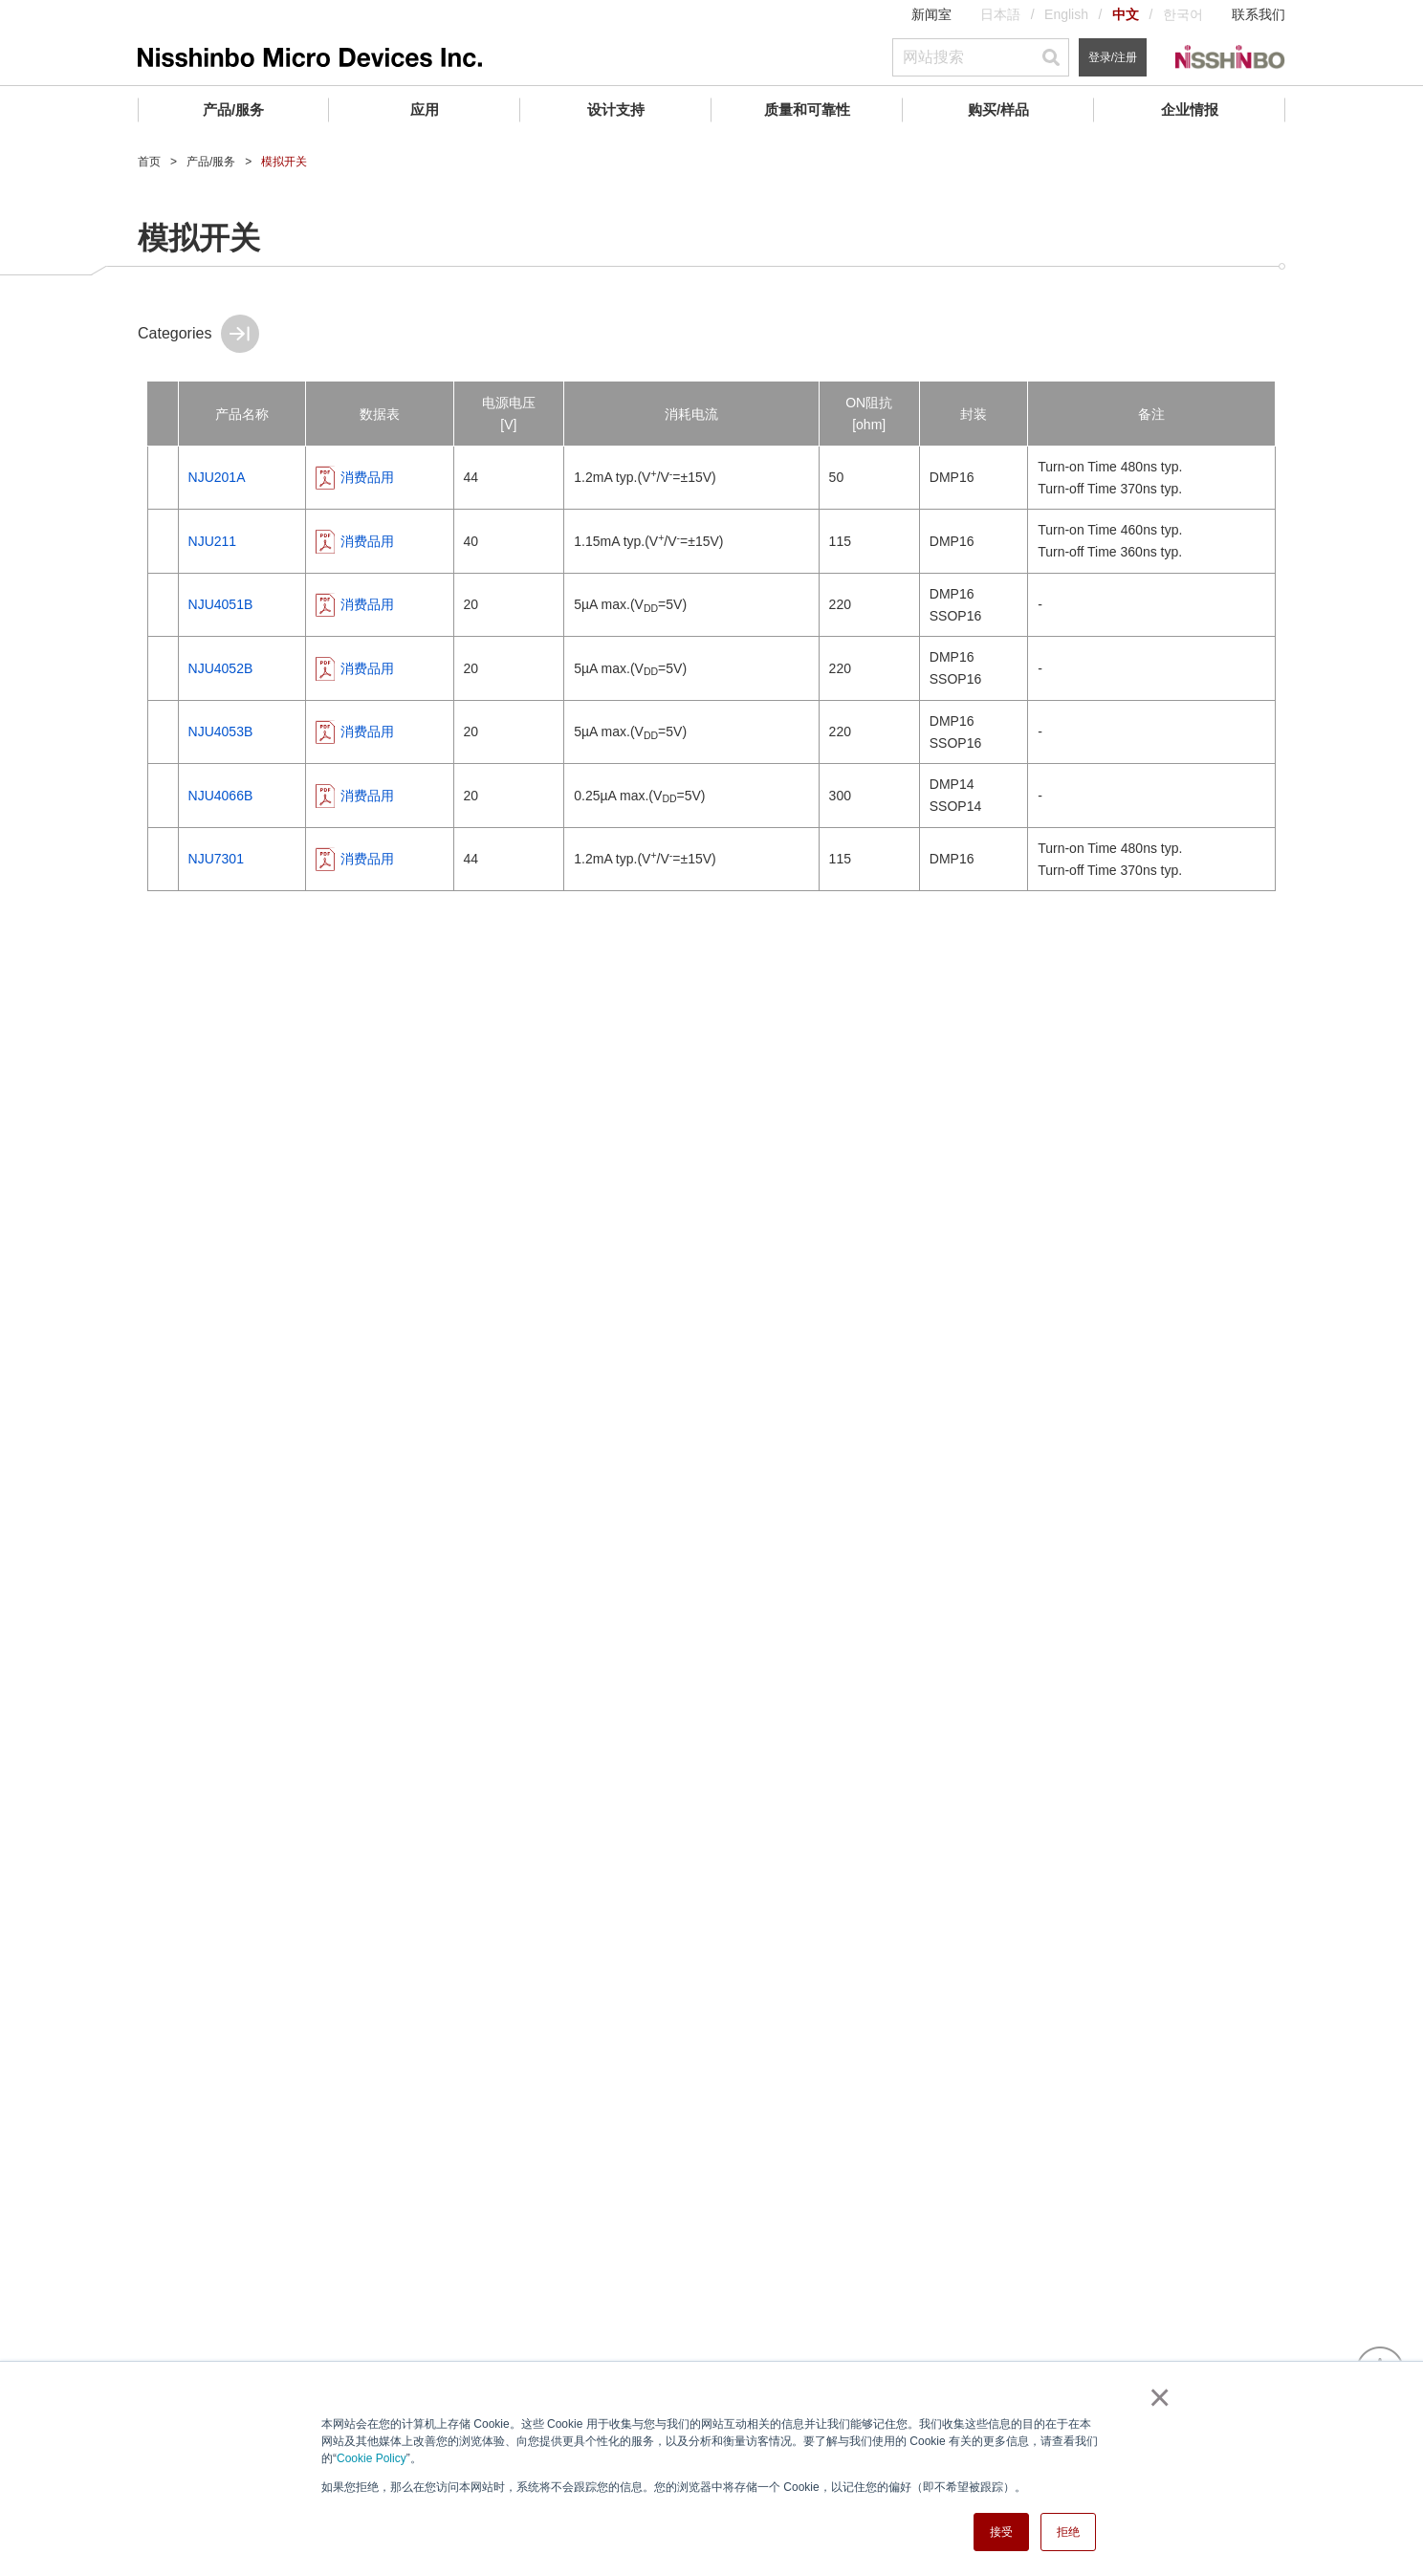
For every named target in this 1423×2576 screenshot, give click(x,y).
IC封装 (556, 2213)
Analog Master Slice (126, 1681)
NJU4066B (458, 795)
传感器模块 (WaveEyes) (140, 1361)
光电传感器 (96, 813)
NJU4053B (458, 731)
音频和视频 (96, 729)
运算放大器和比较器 (127, 519)
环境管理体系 (576, 2188)
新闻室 (931, 14)
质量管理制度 (576, 2164)
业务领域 (164, 2128)
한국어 (1183, 14)
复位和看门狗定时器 (127, 645)
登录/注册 (1112, 57)
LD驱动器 (87, 1077)
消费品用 (591, 477)
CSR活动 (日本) (185, 2178)
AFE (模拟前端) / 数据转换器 (155, 561)
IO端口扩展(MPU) (111, 1148)
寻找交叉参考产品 (590, 2238)
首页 (149, 161)
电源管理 (89, 603)
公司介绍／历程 (184, 2103)
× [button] (1156, 2397)
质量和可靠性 (807, 109)
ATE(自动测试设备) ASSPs (138, 1007)
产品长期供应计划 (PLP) (609, 2288)
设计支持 (616, 109)
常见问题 (563, 2263)
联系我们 (1258, 14)
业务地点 (164, 2153)
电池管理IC (96, 687)
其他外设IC (91, 1183)
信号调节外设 (104, 897)
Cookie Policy (371, 2458)
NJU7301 (453, 858)
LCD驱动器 (91, 1042)
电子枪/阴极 (98, 1510)
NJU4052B (458, 668)
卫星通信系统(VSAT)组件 (144, 1319)
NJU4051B (458, 604)
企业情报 (1189, 109)
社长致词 (164, 2078)
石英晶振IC (91, 971)
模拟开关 (85, 1113)
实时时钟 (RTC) (105, 936)
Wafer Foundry (108, 1639)
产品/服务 (233, 109)
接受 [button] (1001, 2532)
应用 (424, 109)
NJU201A (454, 477)
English (1066, 14)
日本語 (1000, 14)
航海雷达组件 (104, 1403)
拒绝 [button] (1068, 2532)
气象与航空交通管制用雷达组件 (157, 1456)
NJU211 (450, 541)
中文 (1125, 14)
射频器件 (89, 771)
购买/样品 (998, 109)
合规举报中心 (178, 2203)
